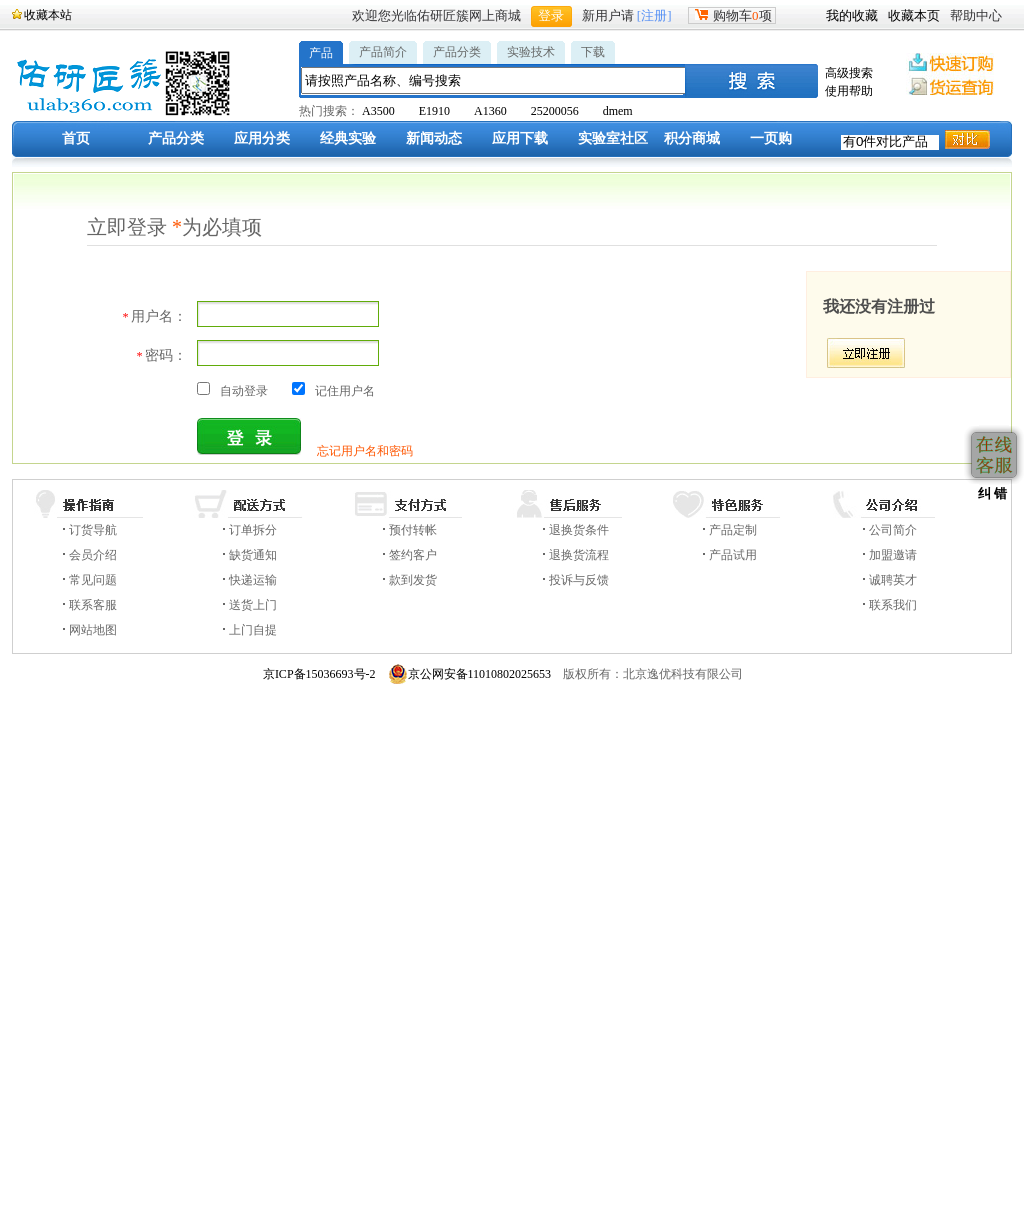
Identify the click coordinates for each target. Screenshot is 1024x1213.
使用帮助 (849, 91)
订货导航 (93, 530)
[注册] (654, 15)
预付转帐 (413, 530)
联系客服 (93, 605)
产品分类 (457, 52)
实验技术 (531, 52)
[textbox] (494, 80)
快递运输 (253, 580)
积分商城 (692, 138)
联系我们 (893, 605)
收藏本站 (48, 15)
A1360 (490, 111)
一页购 (771, 138)
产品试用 (733, 555)
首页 (76, 138)
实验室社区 (613, 138)
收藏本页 (914, 15)
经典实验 (348, 138)
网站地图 (93, 630)
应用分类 (262, 138)
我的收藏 (852, 15)
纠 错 (990, 493)
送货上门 (253, 605)
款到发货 (413, 580)
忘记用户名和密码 (365, 451)
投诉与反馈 (579, 580)
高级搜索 (849, 73)
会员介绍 (93, 555)
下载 (593, 52)
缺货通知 (253, 555)
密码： (161, 355)
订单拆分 (253, 530)
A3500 (378, 111)
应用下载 (520, 138)
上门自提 (253, 630)
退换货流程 (579, 555)
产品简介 (383, 52)
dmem (618, 111)
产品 (321, 53)
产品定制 (733, 530)
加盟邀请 (893, 555)
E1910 (434, 111)
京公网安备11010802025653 (470, 674)
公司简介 (893, 530)
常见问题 (93, 580)
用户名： (154, 316)
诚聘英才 (893, 580)
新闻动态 (434, 138)
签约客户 (413, 555)
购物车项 (732, 15)
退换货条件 (579, 530)
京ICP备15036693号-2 (319, 674)
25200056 (555, 111)
